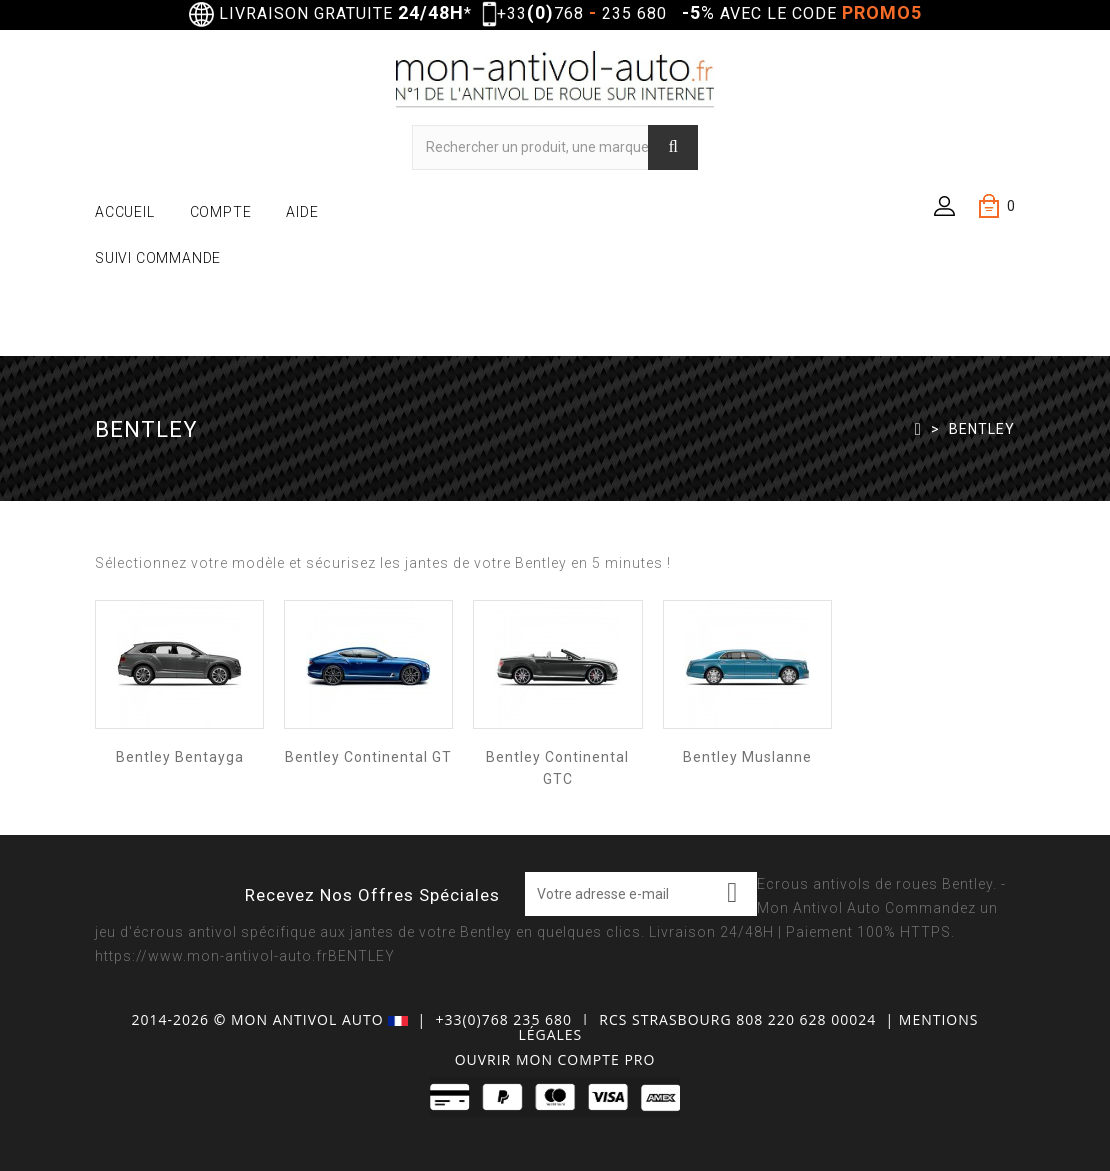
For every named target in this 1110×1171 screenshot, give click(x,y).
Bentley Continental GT (368, 757)
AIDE (302, 212)
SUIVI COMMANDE (158, 258)
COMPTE (221, 212)
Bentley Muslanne (747, 757)
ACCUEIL (125, 212)
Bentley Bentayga (180, 757)
